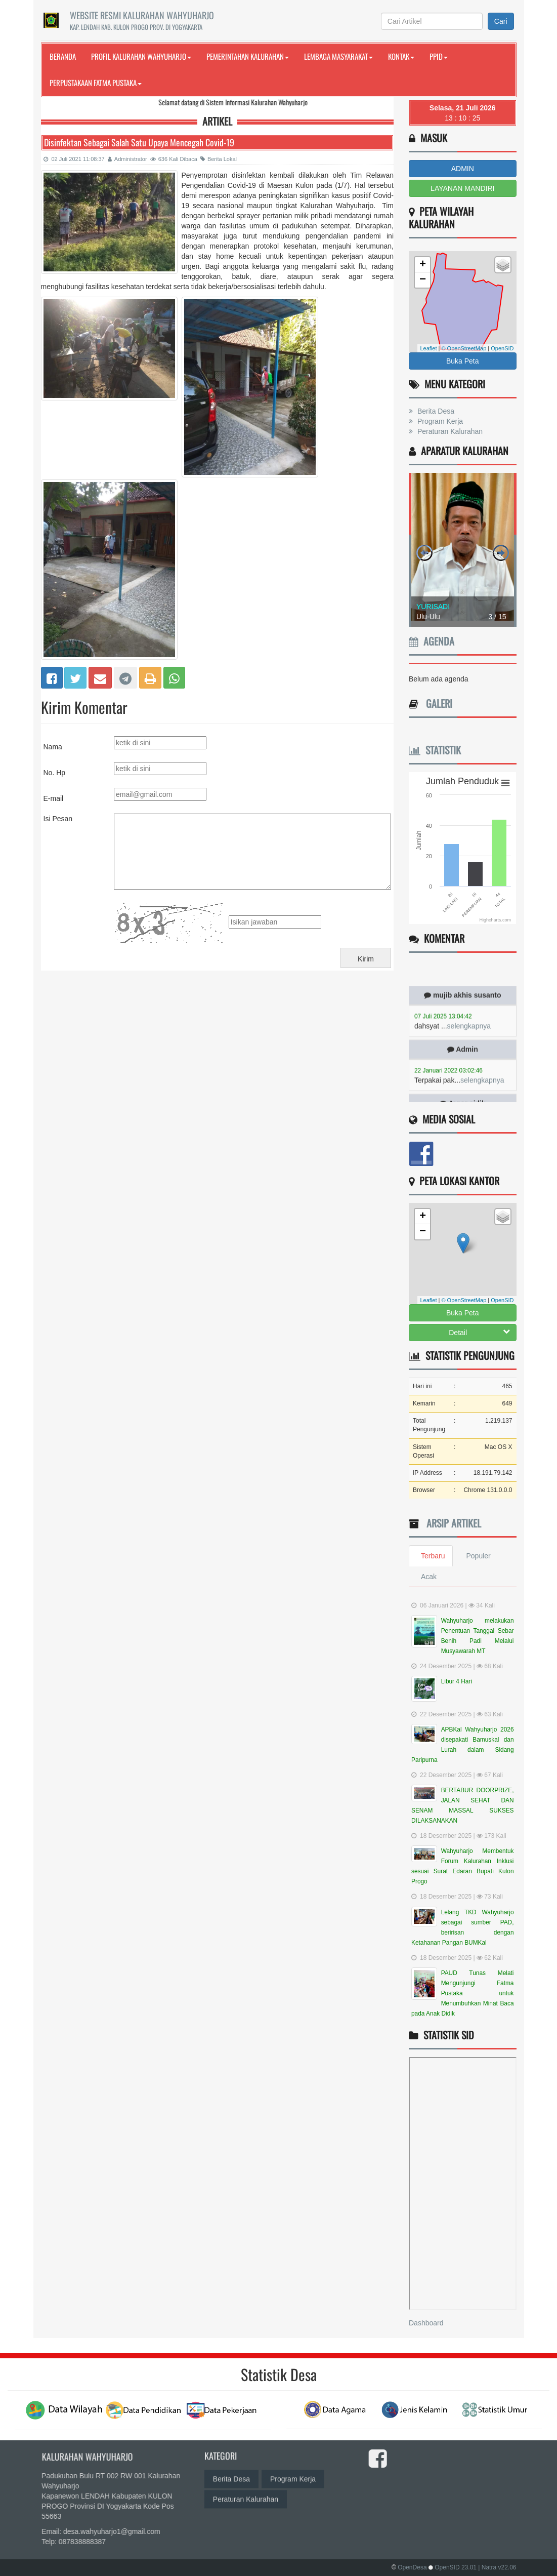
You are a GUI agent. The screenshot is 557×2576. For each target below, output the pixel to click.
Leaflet (428, 348)
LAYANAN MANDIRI (462, 188)
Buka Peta (462, 361)
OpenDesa (412, 2567)
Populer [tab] (478, 1556)
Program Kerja (439, 421)
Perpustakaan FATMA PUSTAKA (96, 82)
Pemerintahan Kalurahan (247, 56)
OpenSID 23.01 (456, 2567)
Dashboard (426, 2323)
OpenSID (502, 348)
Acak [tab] (429, 1577)
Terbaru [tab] (433, 1556)
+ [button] (422, 264)
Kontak (401, 56)
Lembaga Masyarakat (338, 56)
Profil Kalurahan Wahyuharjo (141, 56)
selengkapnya (469, 1035)
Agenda (431, 641)
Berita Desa (434, 411)
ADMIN (462, 169)
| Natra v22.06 (497, 2567)
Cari (500, 21)
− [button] (422, 280)
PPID (439, 56)
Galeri (436, 703)
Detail (479, 1332)
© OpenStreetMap (463, 348)
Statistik (435, 749)
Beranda (63, 56)
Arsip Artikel (451, 1523)
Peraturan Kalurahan (449, 431)
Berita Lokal (218, 159)
